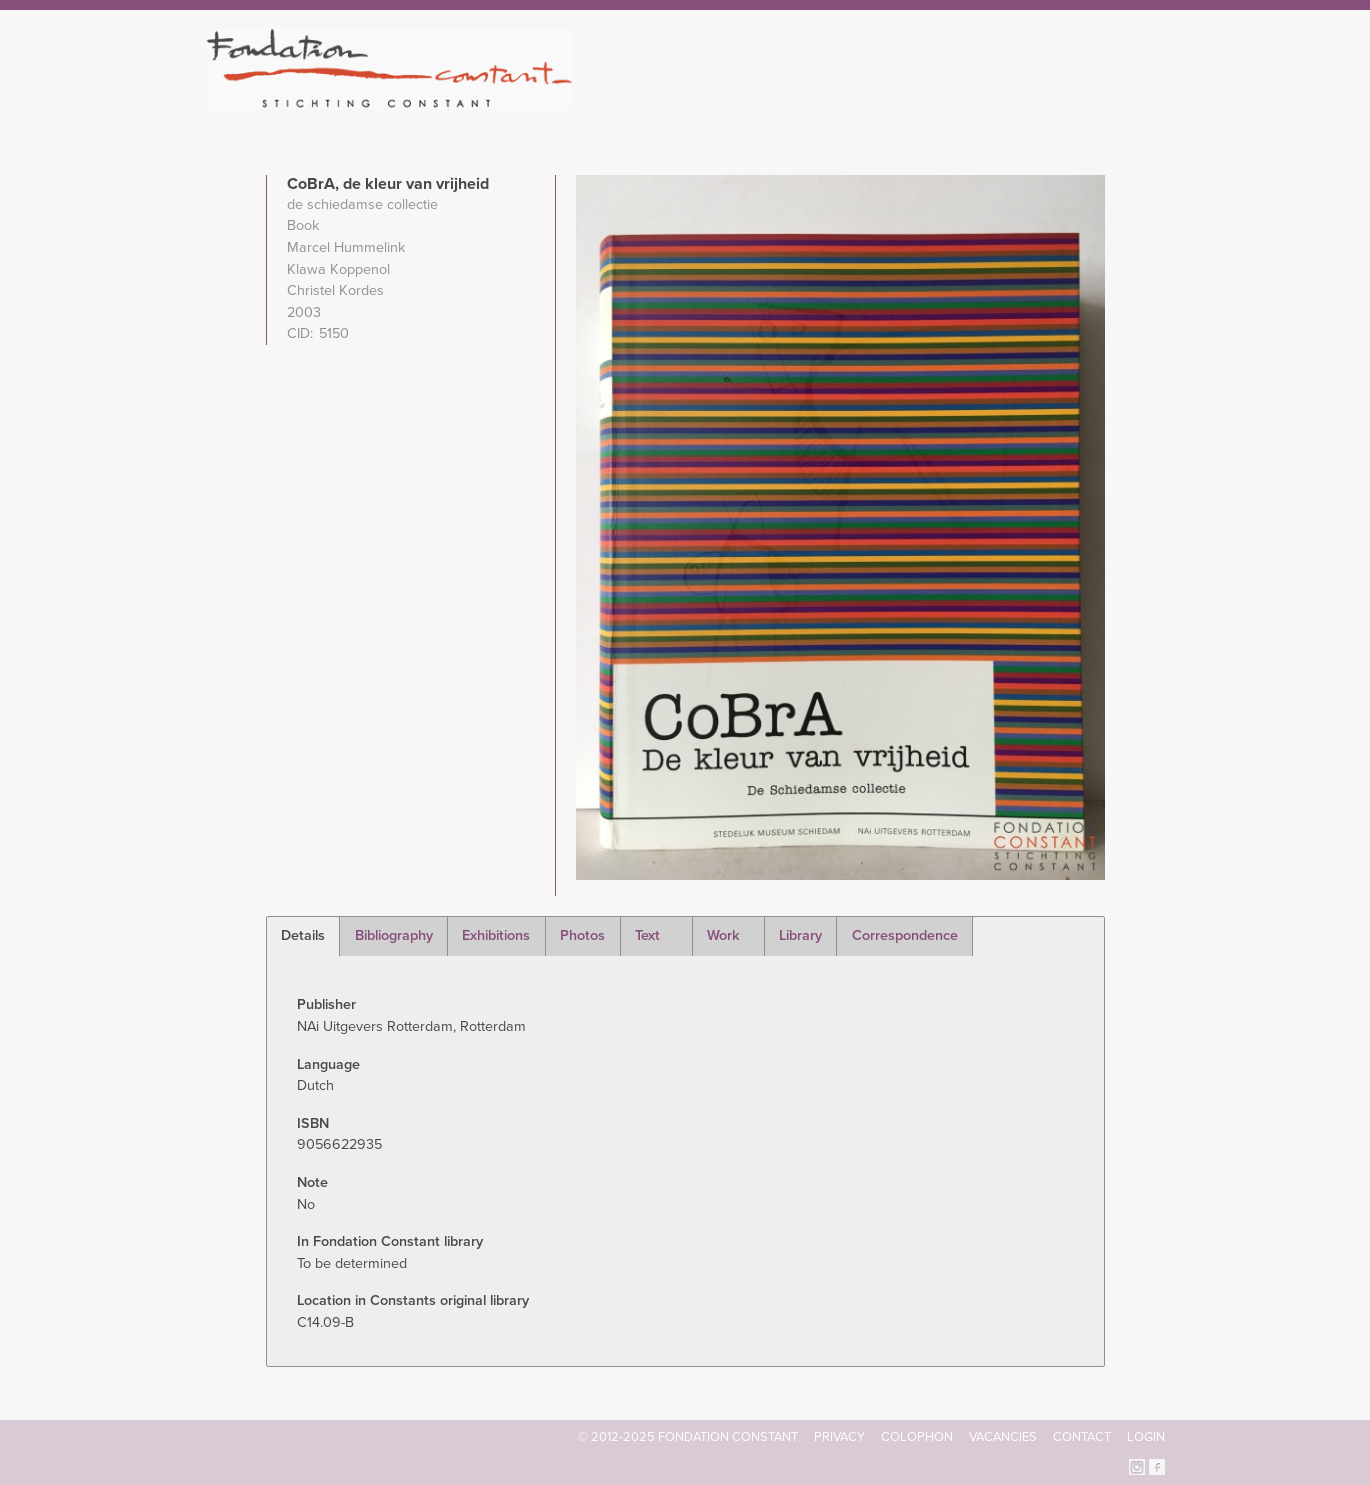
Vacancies (1003, 1437)
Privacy (839, 1437)
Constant (858, 100)
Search (1154, 98)
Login (1146, 1437)
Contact (1082, 1437)
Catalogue (944, 100)
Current (1096, 100)
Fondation (772, 100)
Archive (1024, 100)
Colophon (917, 1437)
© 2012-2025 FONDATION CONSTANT (688, 1437)
